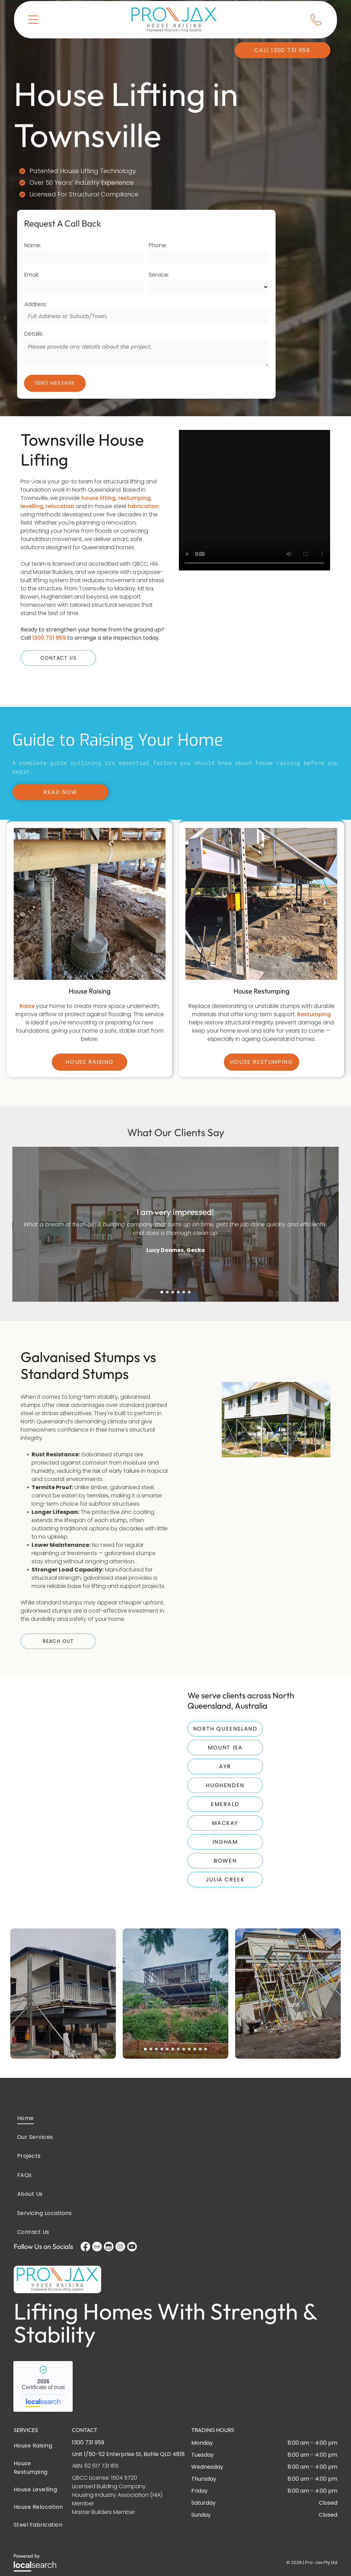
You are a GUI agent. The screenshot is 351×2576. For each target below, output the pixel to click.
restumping (134, 498)
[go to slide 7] (178, 2025)
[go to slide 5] (183, 1269)
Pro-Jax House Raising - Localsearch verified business (43, 2363)
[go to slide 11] (200, 2025)
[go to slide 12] (205, 2025)
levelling (32, 506)
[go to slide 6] (189, 1269)
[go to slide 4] (178, 1269)
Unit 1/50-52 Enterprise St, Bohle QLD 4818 (128, 2431)
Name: (32, 245)
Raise (27, 964)
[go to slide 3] (172, 1269)
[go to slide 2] (167, 1269)
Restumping (314, 972)
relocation (60, 506)
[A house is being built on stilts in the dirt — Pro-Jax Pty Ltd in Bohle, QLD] (261, 883)
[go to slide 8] (183, 2025)
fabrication (143, 506)
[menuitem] (175, 2094)
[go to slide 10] (194, 2025)
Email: (31, 275)
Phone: (158, 245)
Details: (33, 334)
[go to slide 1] (161, 1269)
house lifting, (99, 498)
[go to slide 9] (189, 2025)
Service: (159, 275)
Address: (35, 304)
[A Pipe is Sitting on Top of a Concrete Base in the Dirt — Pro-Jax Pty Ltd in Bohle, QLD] (89, 883)
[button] (33, 19)
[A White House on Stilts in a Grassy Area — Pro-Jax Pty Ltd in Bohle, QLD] (276, 1397)
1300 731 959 (49, 638)
